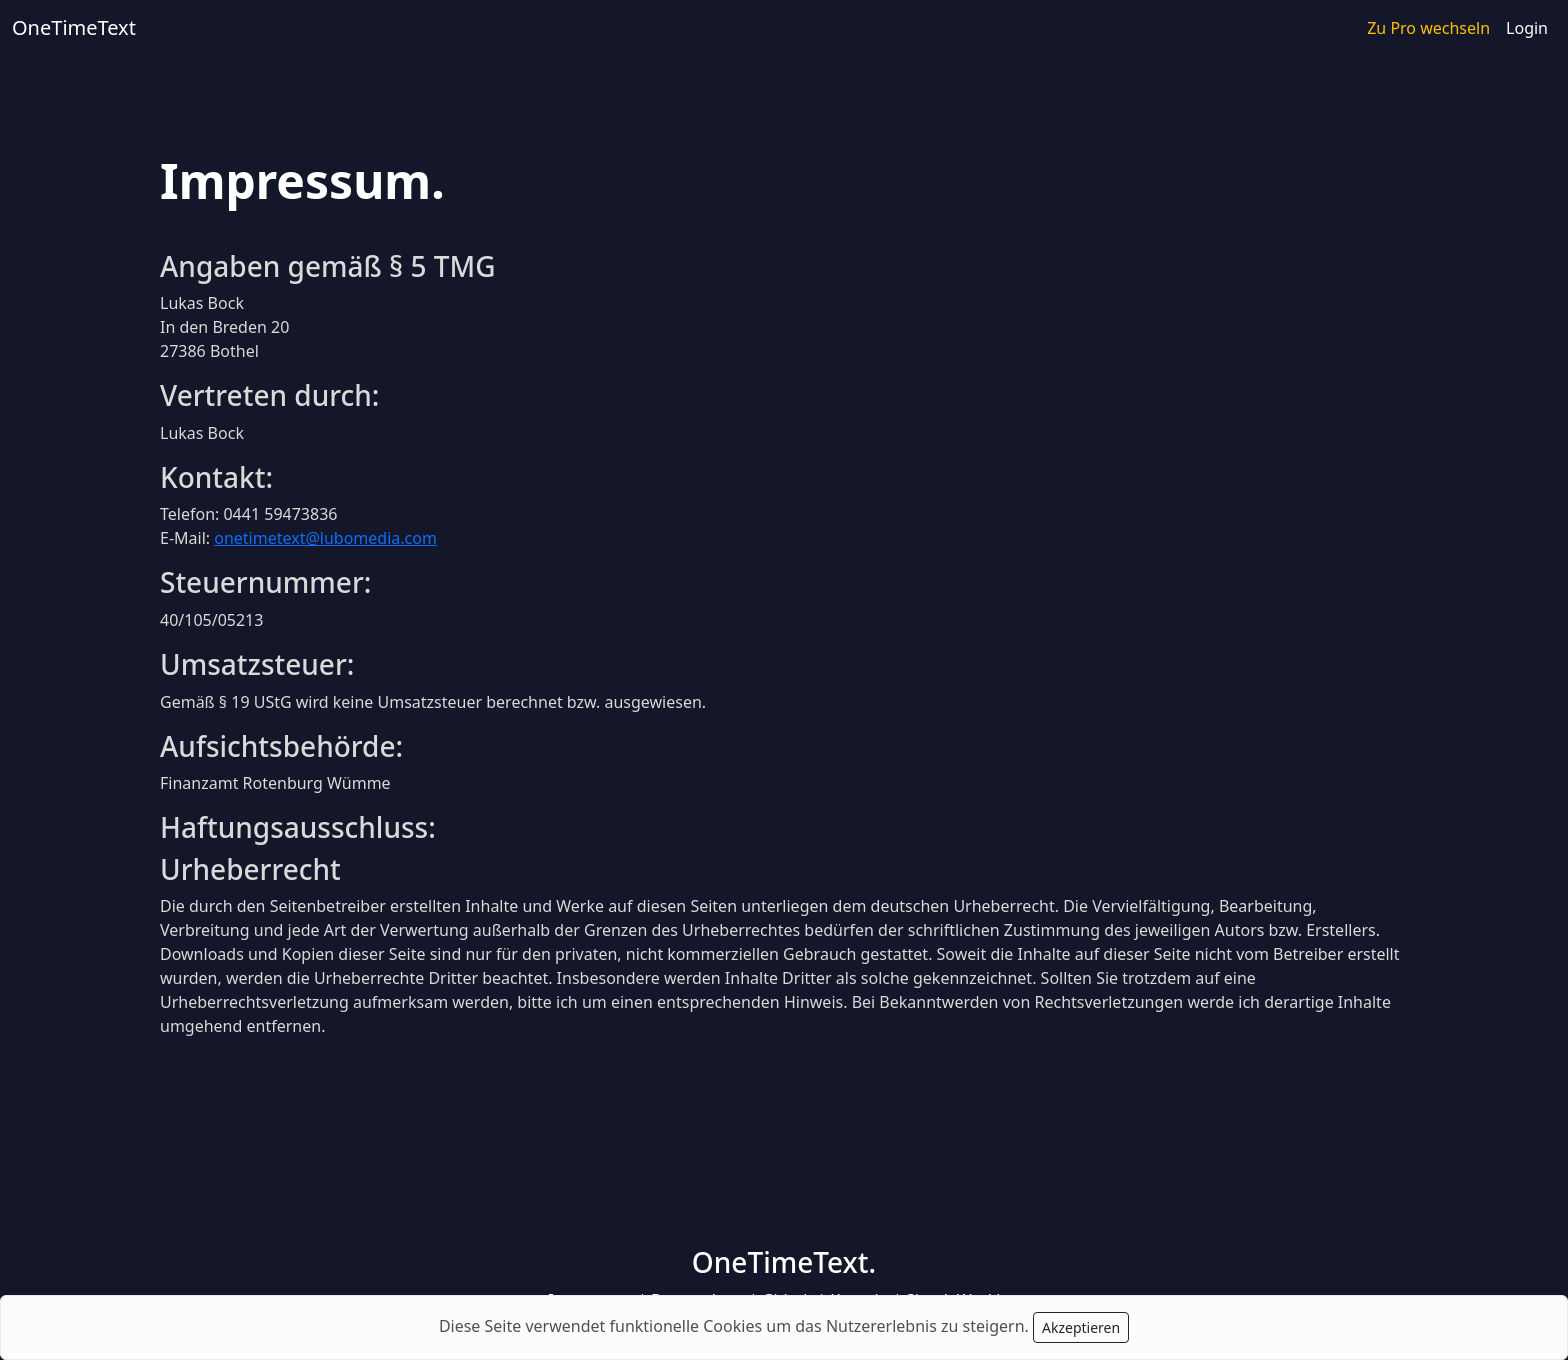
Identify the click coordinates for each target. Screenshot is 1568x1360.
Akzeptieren (1081, 1327)
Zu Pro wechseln (1428, 28)
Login (1527, 28)
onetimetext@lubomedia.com (325, 538)
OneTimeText (74, 27)
